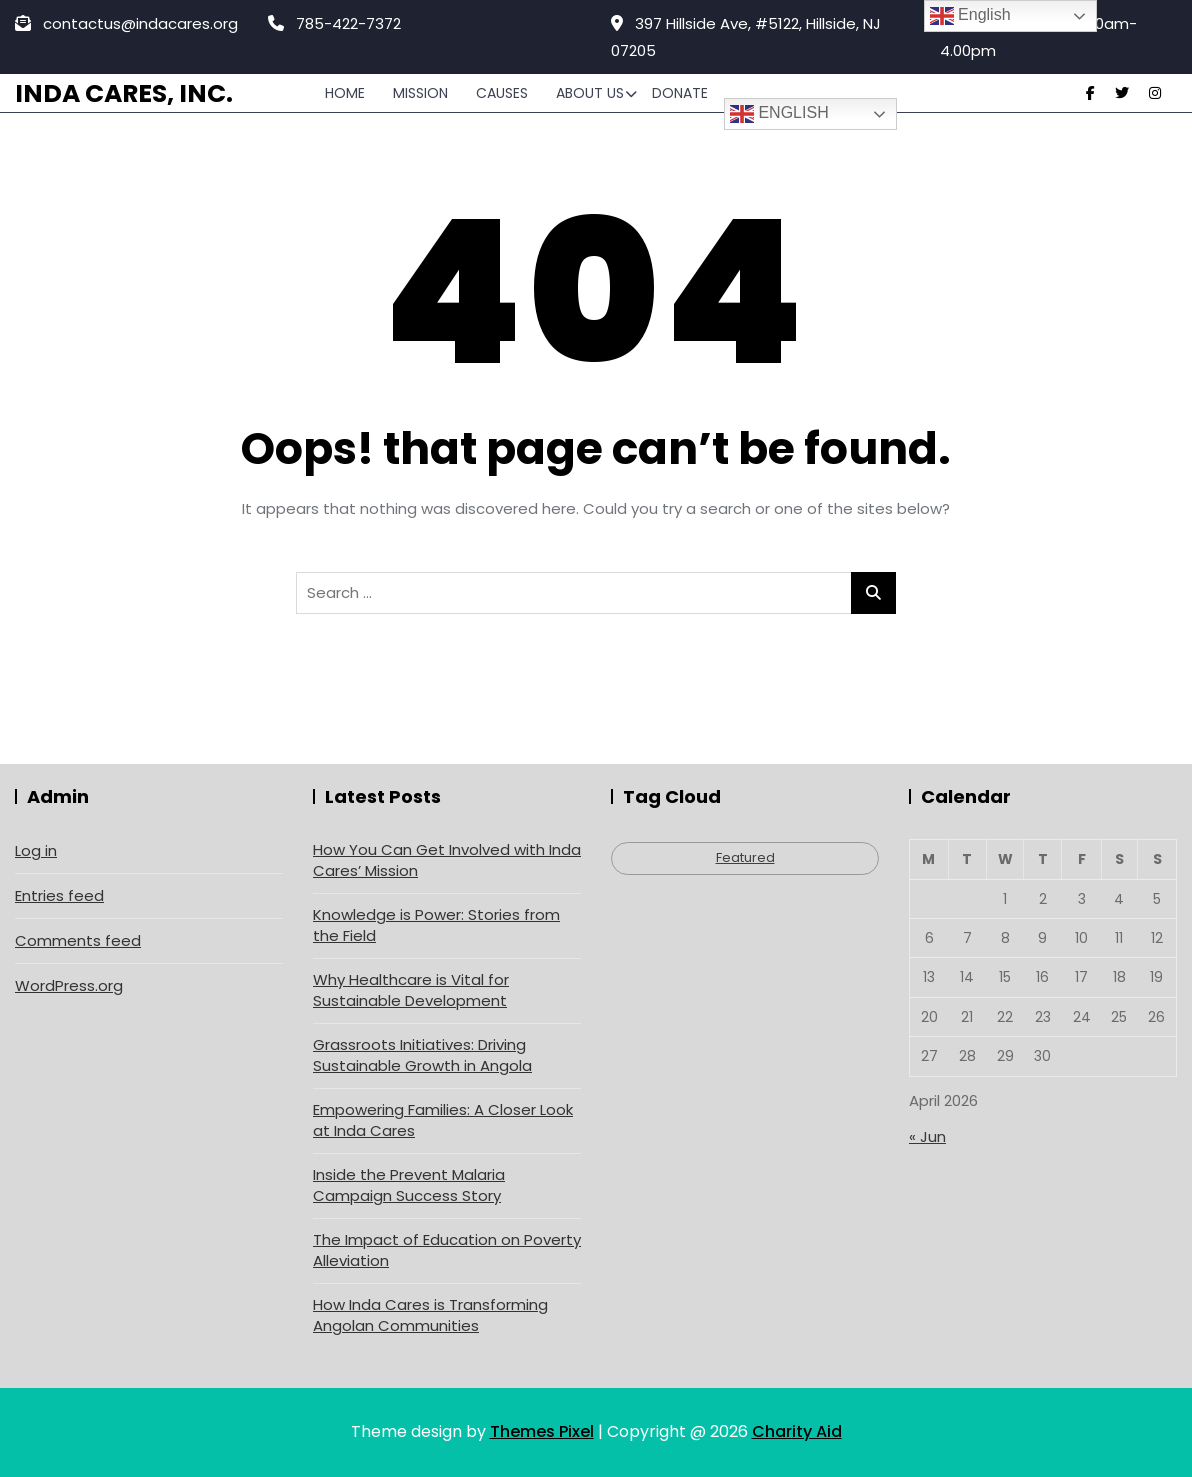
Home (345, 93)
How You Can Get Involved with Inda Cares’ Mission (447, 860)
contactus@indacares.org (126, 23)
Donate (680, 93)
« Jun (927, 1136)
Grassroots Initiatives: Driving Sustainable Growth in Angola (422, 1055)
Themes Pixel (542, 1431)
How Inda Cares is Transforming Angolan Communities (430, 1315)
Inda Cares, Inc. (124, 93)
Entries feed (59, 895)
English (779, 114)
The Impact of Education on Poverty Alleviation (447, 1250)
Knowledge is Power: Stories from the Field (436, 925)
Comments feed (78, 940)
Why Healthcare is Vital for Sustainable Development (411, 990)
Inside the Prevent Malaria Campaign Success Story (409, 1185)
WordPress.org (69, 985)
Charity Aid (797, 1431)
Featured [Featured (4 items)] (745, 857)
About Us (590, 93)
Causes (502, 93)
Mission (420, 93)
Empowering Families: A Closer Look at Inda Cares (443, 1120)
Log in (36, 850)
